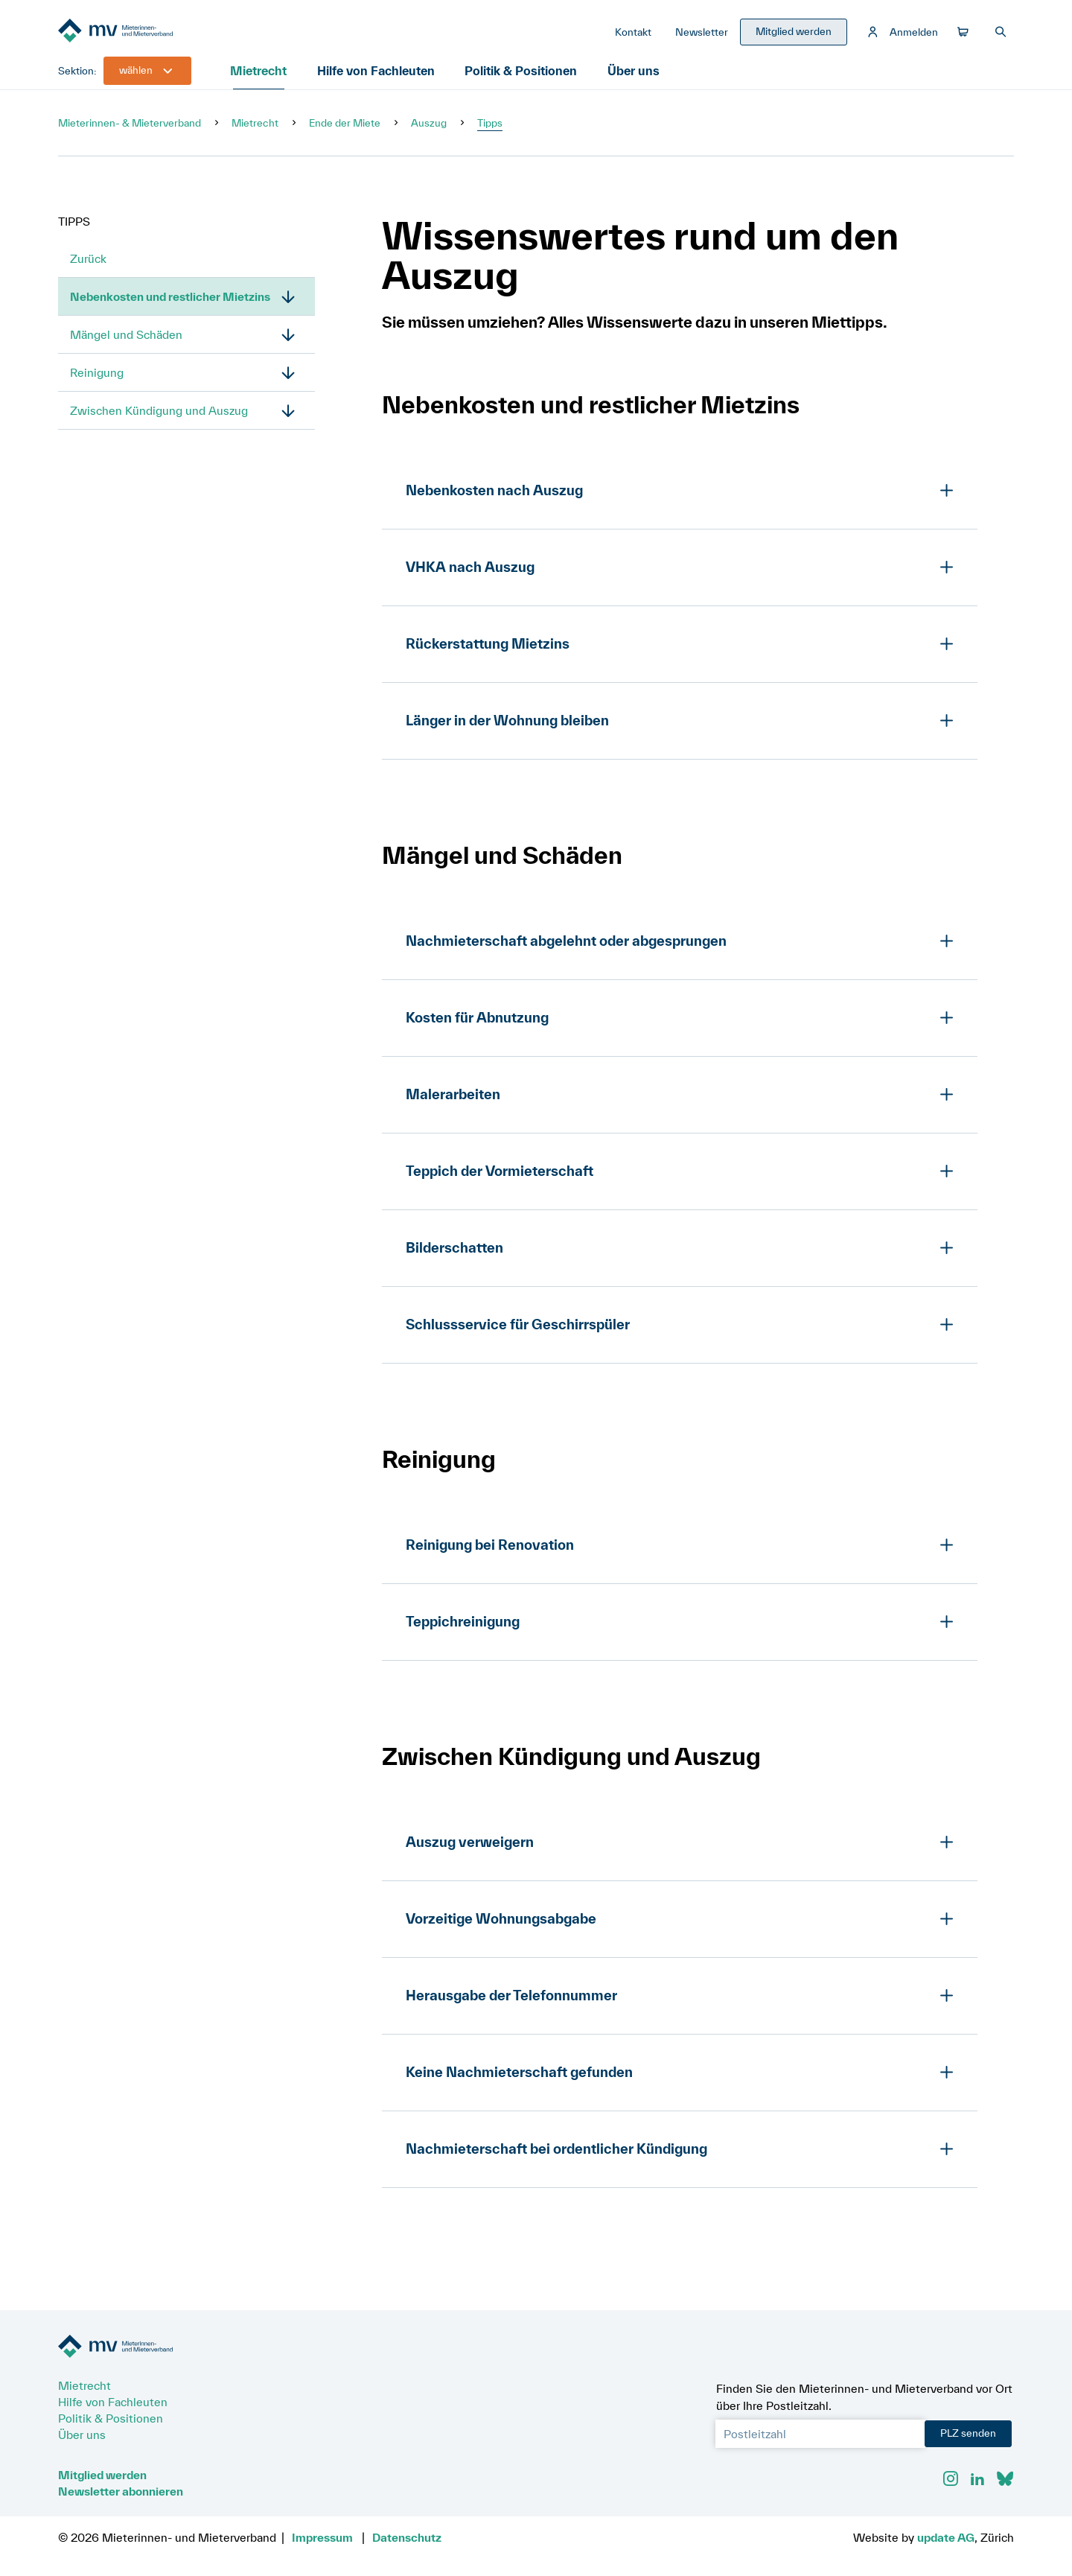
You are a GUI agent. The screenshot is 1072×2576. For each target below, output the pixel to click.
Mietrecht (260, 78)
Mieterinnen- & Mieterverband (129, 130)
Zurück (88, 266)
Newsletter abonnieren (120, 2491)
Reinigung (97, 380)
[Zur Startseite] (169, 36)
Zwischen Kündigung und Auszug (159, 417)
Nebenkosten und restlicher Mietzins (170, 304)
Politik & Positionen (522, 78)
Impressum (322, 2537)
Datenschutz (406, 2537)
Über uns (634, 78)
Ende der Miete (344, 130)
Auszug (429, 130)
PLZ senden (968, 2433)
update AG (945, 2537)
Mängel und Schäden (126, 342)
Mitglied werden (102, 2474)
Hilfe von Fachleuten (379, 78)
